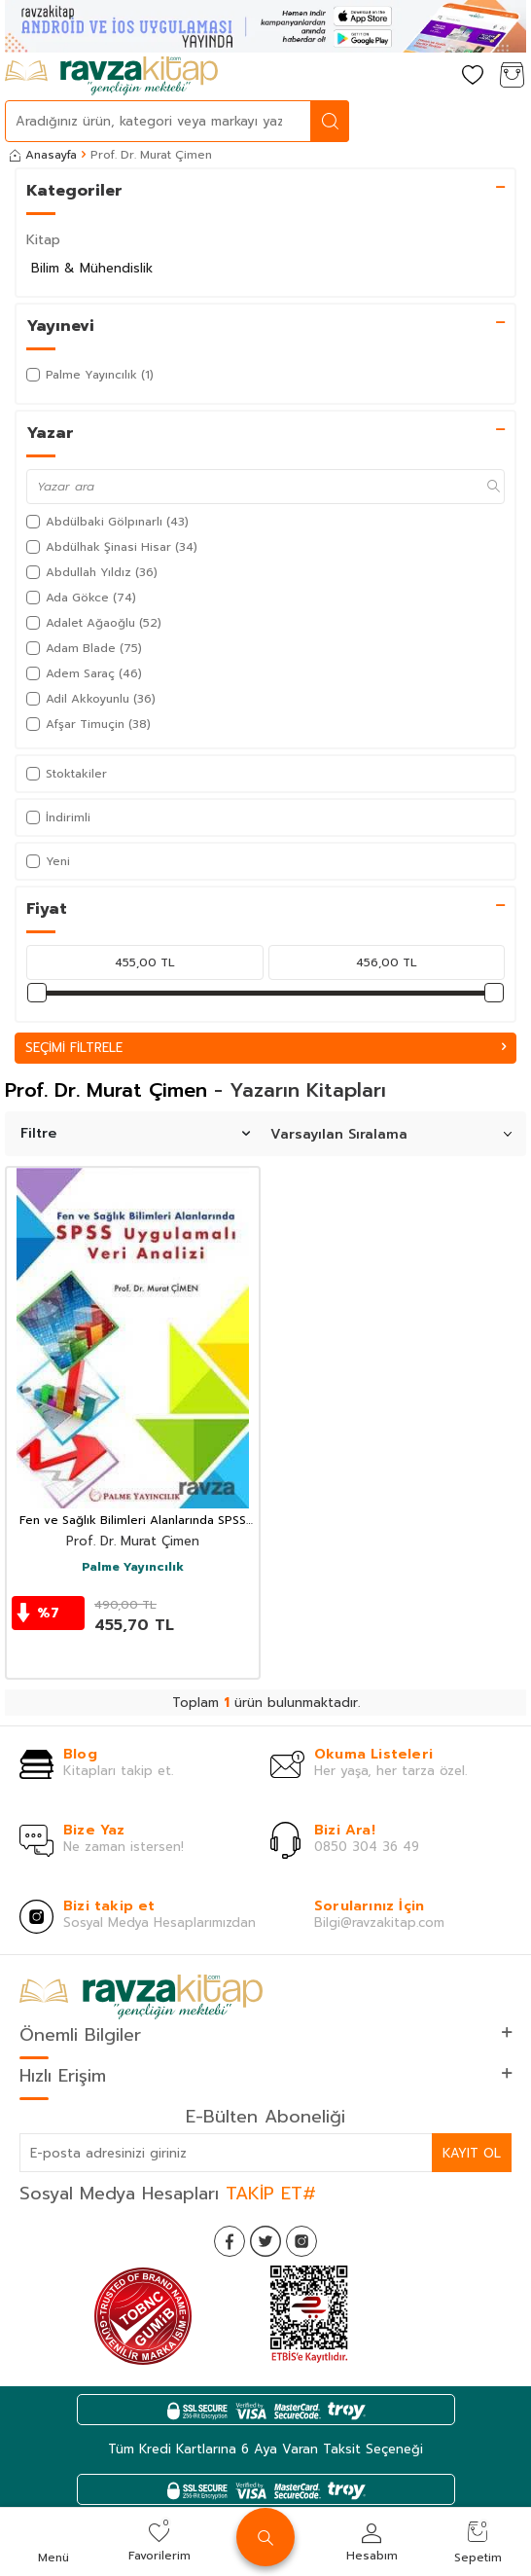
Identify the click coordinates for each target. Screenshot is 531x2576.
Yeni (48, 861)
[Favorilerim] (472, 76)
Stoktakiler (66, 773)
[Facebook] (229, 2241)
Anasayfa (43, 155)
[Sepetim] (511, 76)
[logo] (111, 75)
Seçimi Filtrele (265, 1047)
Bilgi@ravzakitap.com (379, 1922)
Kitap (43, 240)
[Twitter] (265, 2241)
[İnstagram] (301, 2241)
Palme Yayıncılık (133, 1568)
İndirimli (58, 817)
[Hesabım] (433, 76)
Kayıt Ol (471, 2153)
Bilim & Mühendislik (92, 268)
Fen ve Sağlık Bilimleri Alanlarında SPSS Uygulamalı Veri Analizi (132, 1521)
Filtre (135, 1133)
